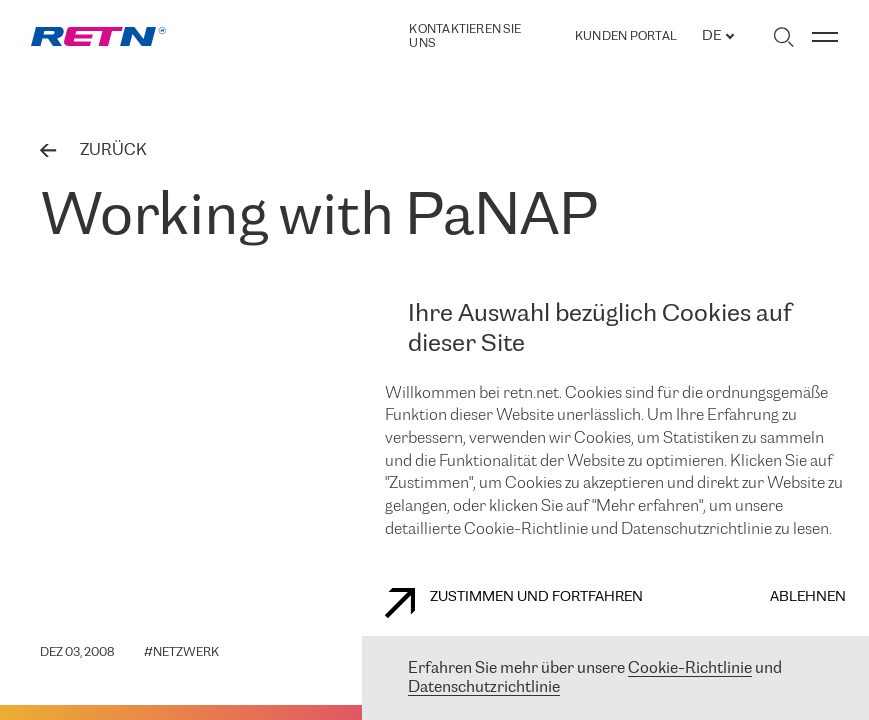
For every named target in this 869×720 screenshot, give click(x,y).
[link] (98, 36)
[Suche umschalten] (783, 37)
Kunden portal (626, 37)
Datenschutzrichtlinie (484, 687)
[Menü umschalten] (825, 37)
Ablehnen (808, 597)
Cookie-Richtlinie (690, 668)
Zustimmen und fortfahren (514, 603)
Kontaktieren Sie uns (465, 36)
